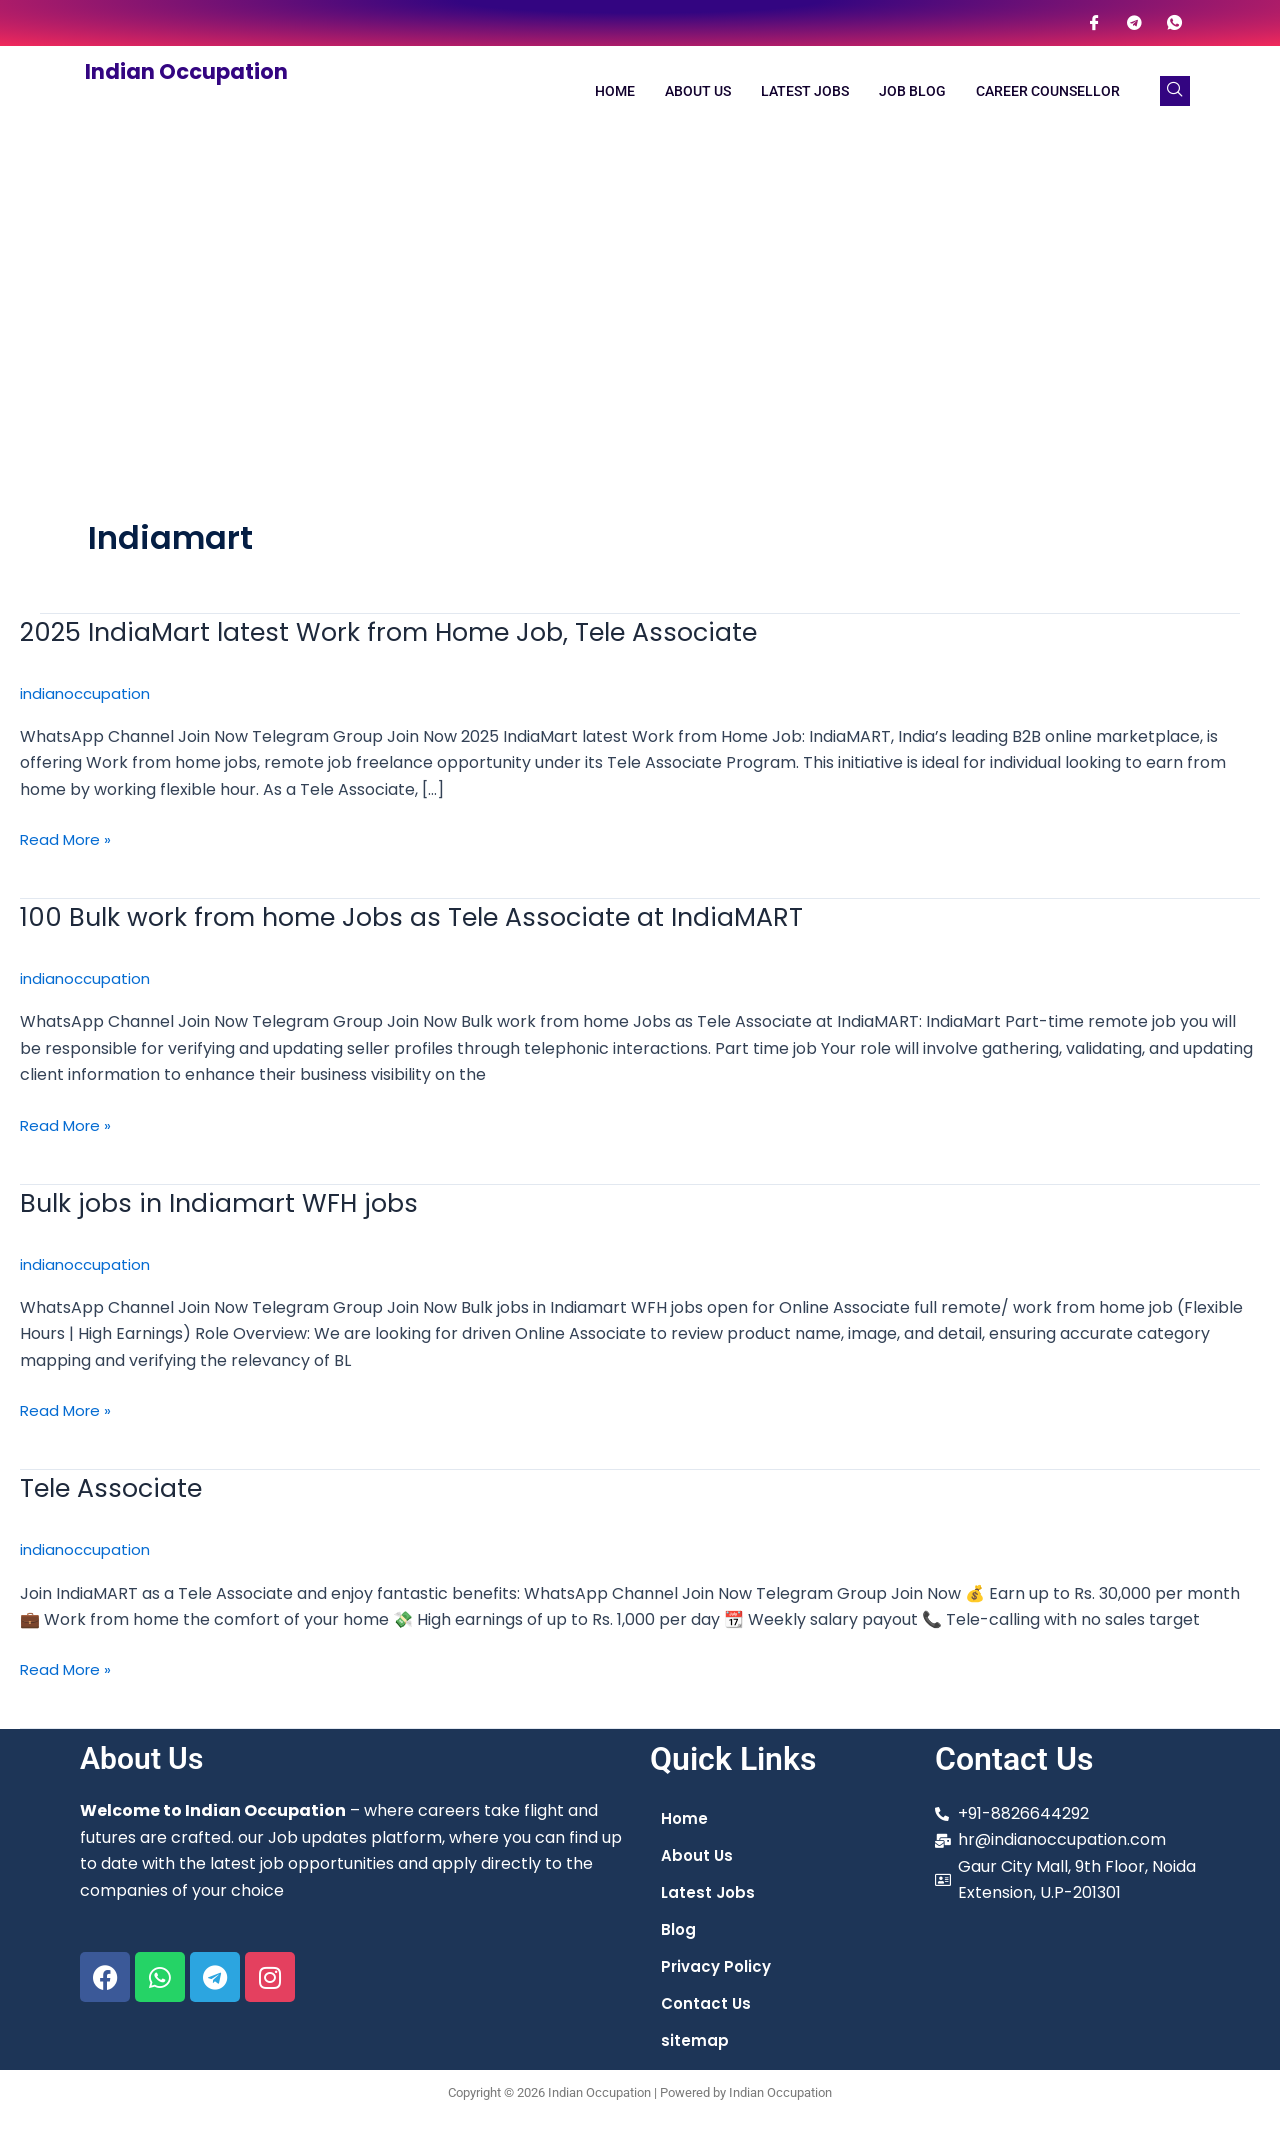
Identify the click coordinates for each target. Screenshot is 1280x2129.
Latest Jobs (805, 91)
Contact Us (707, 2006)
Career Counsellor (1048, 91)
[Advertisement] (640, 286)
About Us (698, 91)
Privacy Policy (718, 1968)
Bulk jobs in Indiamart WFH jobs (229, 1200)
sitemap (695, 2044)
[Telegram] (1134, 23)
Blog (679, 1930)
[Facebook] (1094, 23)
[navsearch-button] (1175, 91)
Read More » (68, 838)
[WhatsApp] (1174, 23)
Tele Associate (118, 1485)
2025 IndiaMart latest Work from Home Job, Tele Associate (410, 631)
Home (615, 91)
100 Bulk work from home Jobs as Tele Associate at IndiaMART (432, 916)
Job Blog (912, 91)
